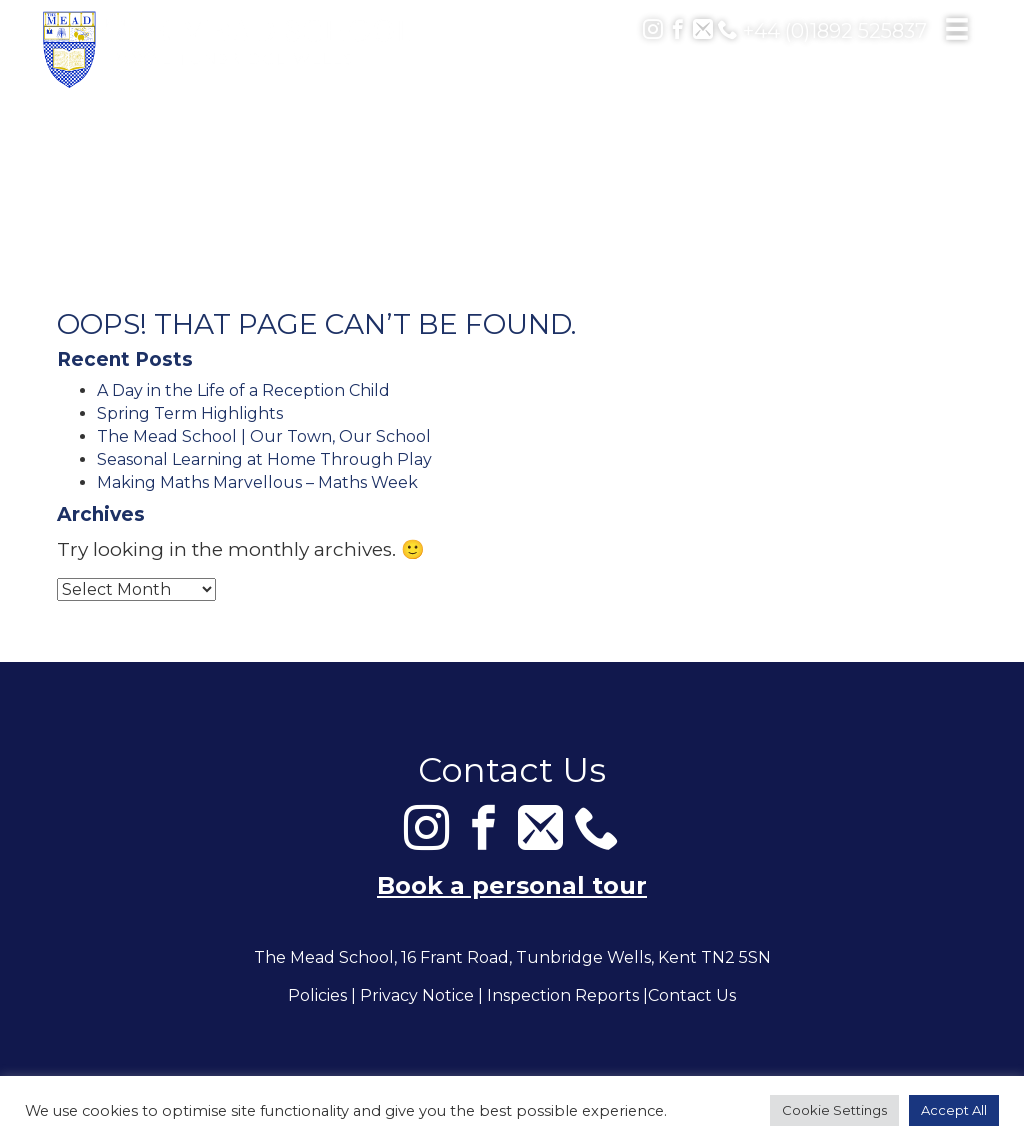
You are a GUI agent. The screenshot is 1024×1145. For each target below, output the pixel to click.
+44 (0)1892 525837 (822, 31)
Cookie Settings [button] (834, 1110)
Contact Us (692, 996)
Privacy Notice (417, 996)
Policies (317, 996)
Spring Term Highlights (190, 413)
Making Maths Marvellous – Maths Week (257, 482)
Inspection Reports (563, 996)
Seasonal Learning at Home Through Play (264, 459)
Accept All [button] (954, 1110)
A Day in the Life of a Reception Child (243, 390)
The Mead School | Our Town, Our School (264, 436)
